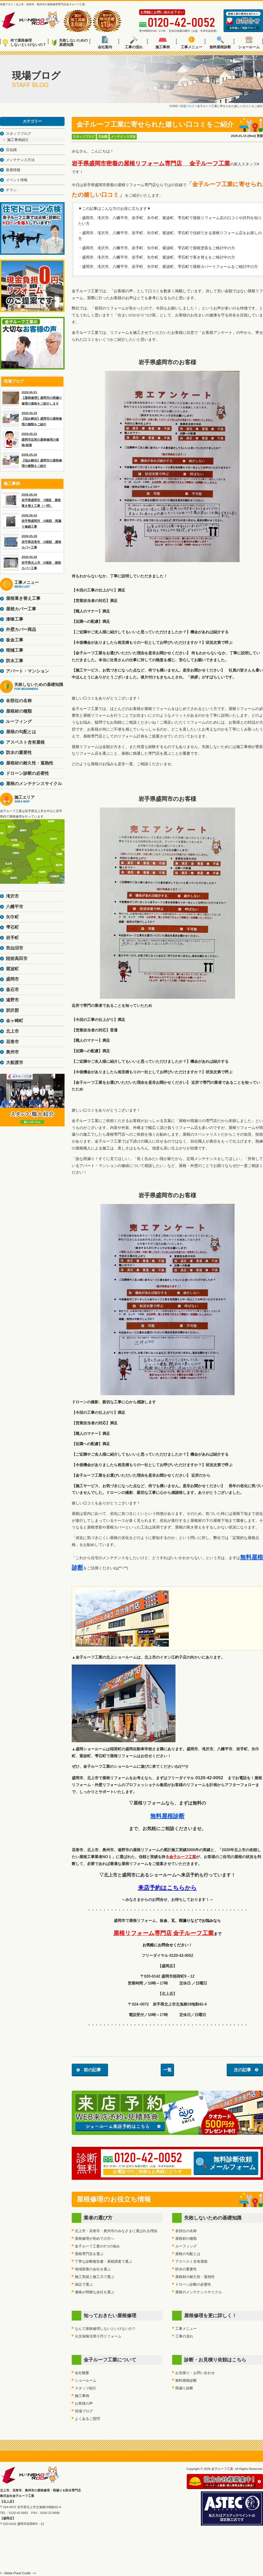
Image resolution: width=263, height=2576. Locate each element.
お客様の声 (84, 2403)
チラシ (11, 190)
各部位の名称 (186, 2231)
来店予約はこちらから (167, 1887)
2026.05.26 (32, 562)
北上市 (12, 1031)
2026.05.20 (32, 460)
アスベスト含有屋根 (191, 2261)
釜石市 (12, 989)
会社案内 (105, 42)
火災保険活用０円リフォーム (98, 2336)
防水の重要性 (186, 2269)
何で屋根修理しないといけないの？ (24, 42)
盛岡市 (12, 979)
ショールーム (249, 42)
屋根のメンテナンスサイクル (198, 2292)
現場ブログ (84, 2411)
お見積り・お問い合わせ (195, 2373)
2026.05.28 (32, 541)
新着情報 (13, 170)
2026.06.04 (32, 500)
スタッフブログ (84, 136)
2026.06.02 (32, 521)
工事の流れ (134, 42)
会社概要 (82, 2373)
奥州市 (12, 1052)
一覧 (167, 2069)
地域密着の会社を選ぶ (93, 2269)
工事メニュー (191, 42)
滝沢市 (12, 896)
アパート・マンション (27, 671)
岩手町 (12, 937)
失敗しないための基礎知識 (70, 42)
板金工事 (14, 640)
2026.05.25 (32, 418)
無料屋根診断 (220, 42)
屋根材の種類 (186, 2238)
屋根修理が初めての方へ (94, 2238)
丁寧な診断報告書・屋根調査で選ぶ (103, 2261)
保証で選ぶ (84, 2284)
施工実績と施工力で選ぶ (94, 2277)
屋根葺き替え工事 (23, 598)
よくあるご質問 (87, 2419)
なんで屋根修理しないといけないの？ (105, 2329)
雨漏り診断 (184, 2388)
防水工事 (14, 660)
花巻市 (12, 1041)
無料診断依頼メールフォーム (226, 2163)
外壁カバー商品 (21, 629)
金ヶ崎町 (14, 1020)
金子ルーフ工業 (182, 1857)
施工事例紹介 (18, 140)
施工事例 (162, 42)
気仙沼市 (14, 948)
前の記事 (92, 2069)
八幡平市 (14, 906)
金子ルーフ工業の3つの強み (97, 2246)
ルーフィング (186, 2246)
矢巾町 (12, 917)
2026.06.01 (32, 398)
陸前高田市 (16, 958)
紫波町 (12, 968)
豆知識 (102, 136)
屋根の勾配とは (187, 2254)
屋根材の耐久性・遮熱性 (195, 2277)
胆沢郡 (12, 1010)
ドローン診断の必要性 (193, 2284)
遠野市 (12, 1000)
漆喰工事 (14, 619)
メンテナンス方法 (123, 136)
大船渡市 (14, 1062)
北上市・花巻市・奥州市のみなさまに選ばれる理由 (116, 2231)
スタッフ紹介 (85, 2388)
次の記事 (242, 2069)
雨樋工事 (14, 650)
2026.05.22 (32, 439)
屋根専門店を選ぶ (89, 2254)
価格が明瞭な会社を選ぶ (94, 2292)
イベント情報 (16, 180)
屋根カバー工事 (21, 609)
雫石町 (12, 927)
